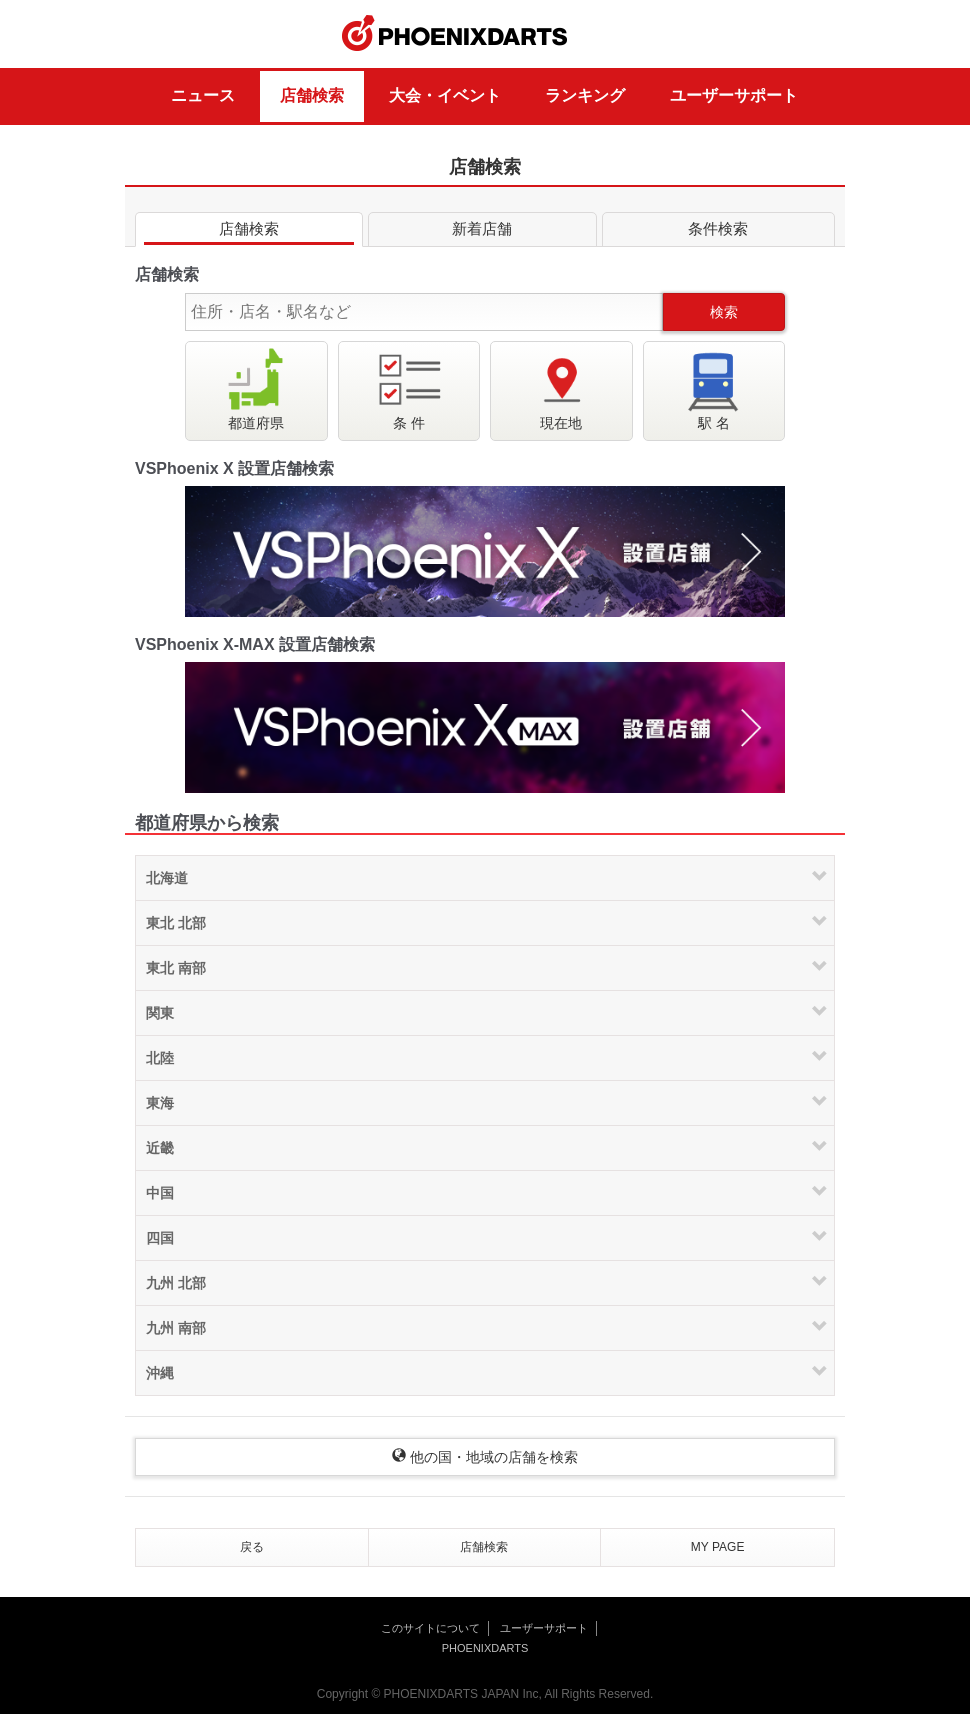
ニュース (203, 95)
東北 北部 (176, 923)
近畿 (160, 1148)
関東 (160, 1013)
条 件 (409, 388)
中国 (160, 1193)
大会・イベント (445, 95)
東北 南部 (176, 968)
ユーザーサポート (734, 95)
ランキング (585, 95)
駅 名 (714, 388)
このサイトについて (430, 1628)
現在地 (561, 388)
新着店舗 (482, 232)
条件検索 (718, 232)
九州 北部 (176, 1283)
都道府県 (256, 388)
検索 (724, 312)
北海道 (167, 878)
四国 (160, 1238)
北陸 (160, 1058)
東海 (160, 1103)
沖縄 (160, 1373)
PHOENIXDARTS (455, 34)
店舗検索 (312, 95)
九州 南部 (176, 1328)
